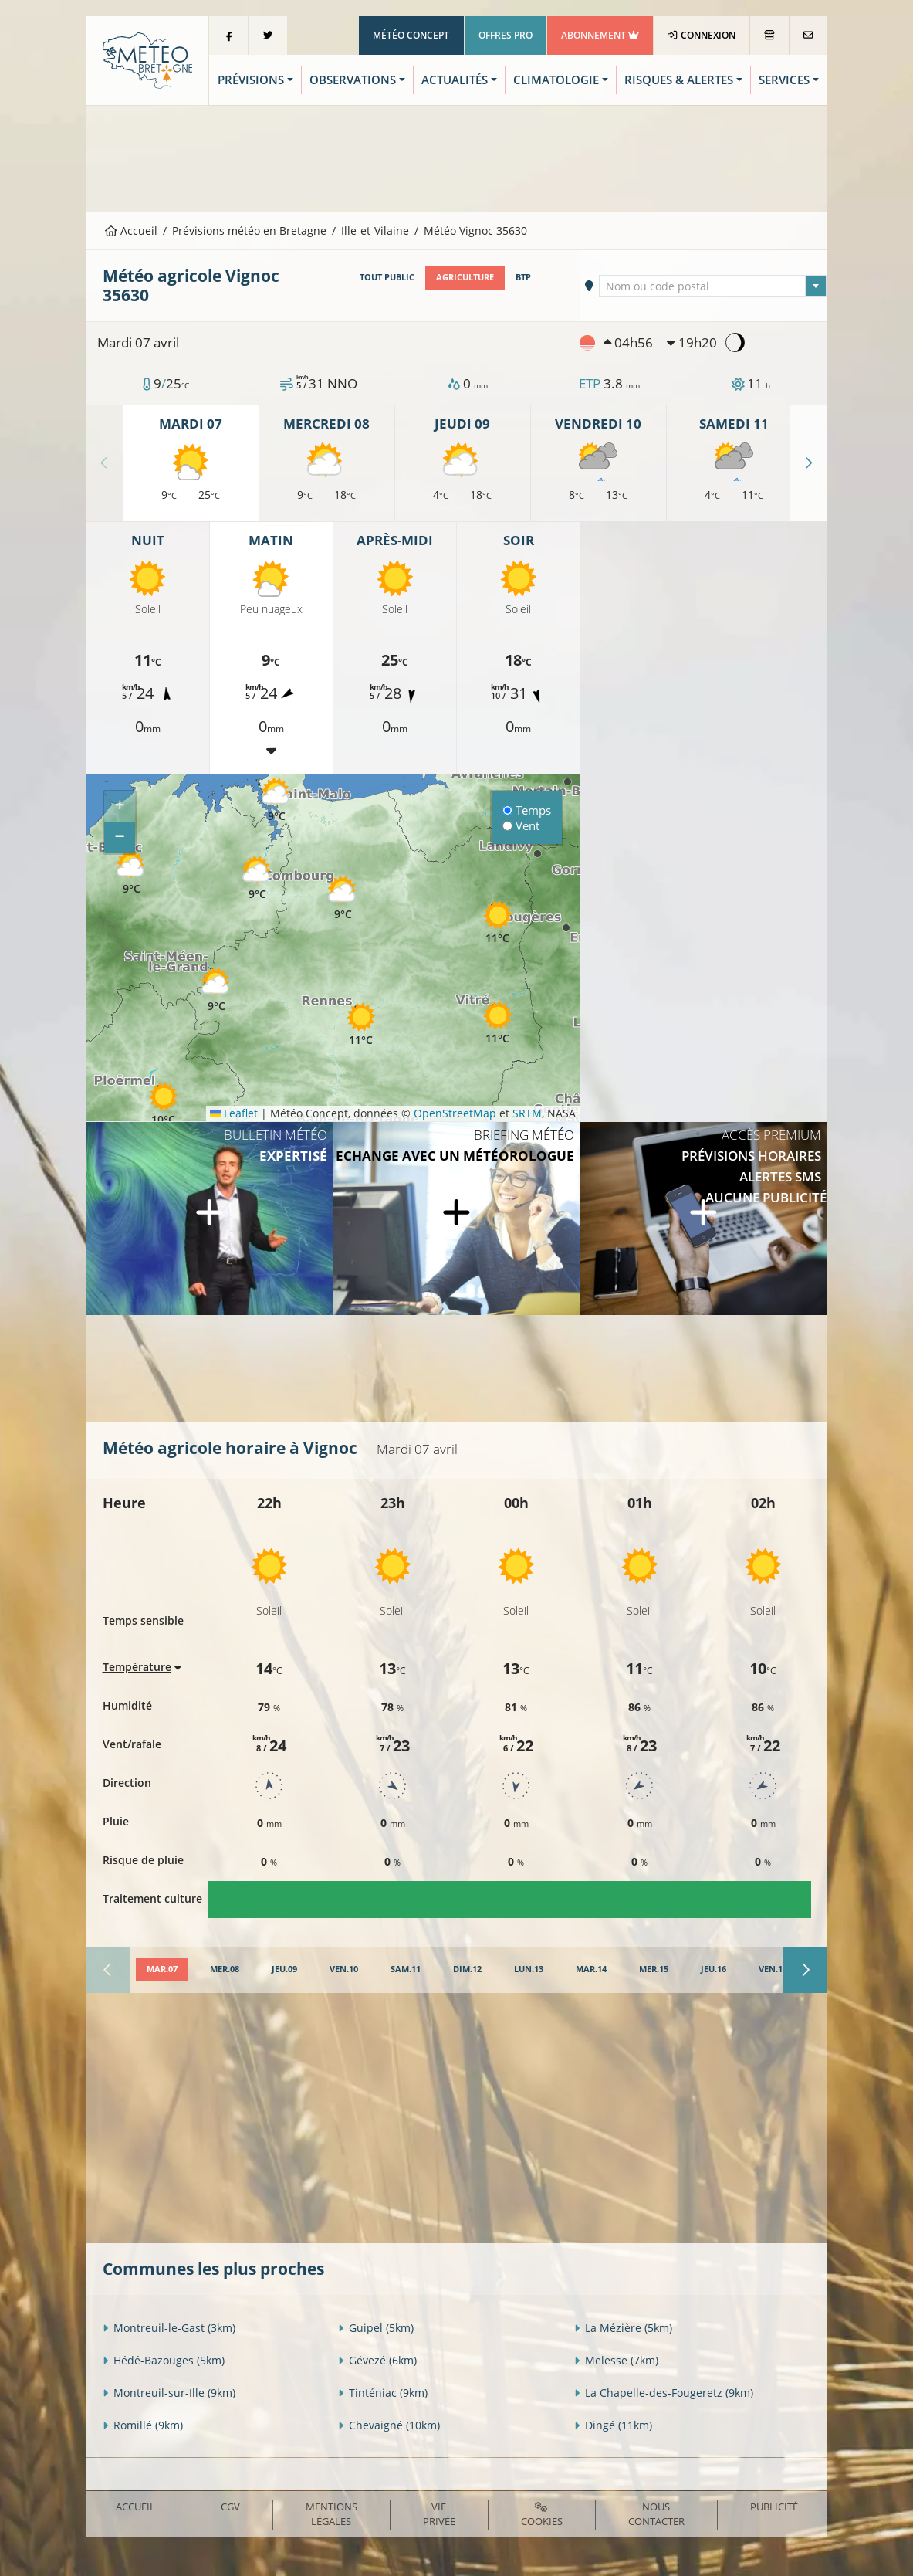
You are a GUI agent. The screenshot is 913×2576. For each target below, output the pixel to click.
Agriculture (465, 277)
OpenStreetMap (455, 1113)
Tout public (387, 277)
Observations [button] (352, 80)
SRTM (527, 1113)
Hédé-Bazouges (164, 2360)
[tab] (162, 1969)
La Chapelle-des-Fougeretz (663, 2392)
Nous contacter (656, 2514)
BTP (523, 277)
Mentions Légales (331, 2514)
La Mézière (623, 2327)
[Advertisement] (457, 157)
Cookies (542, 2515)
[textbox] (713, 286)
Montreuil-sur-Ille (169, 2392)
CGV (230, 2506)
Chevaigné (389, 2425)
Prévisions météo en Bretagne (249, 230)
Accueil (131, 230)
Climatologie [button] (556, 80)
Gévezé (377, 2360)
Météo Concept (411, 35)
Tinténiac (383, 2392)
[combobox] (713, 286)
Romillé (143, 2425)
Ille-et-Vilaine (375, 230)
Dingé (613, 2425)
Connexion (701, 35)
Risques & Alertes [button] (678, 80)
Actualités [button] (454, 80)
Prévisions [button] (251, 80)
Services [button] (784, 80)
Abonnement (600, 35)
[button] (163, 1104)
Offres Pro (505, 35)
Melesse (616, 2360)
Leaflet (234, 1113)
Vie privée (439, 2514)
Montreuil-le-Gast (169, 2327)
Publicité (774, 2506)
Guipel (376, 2327)
